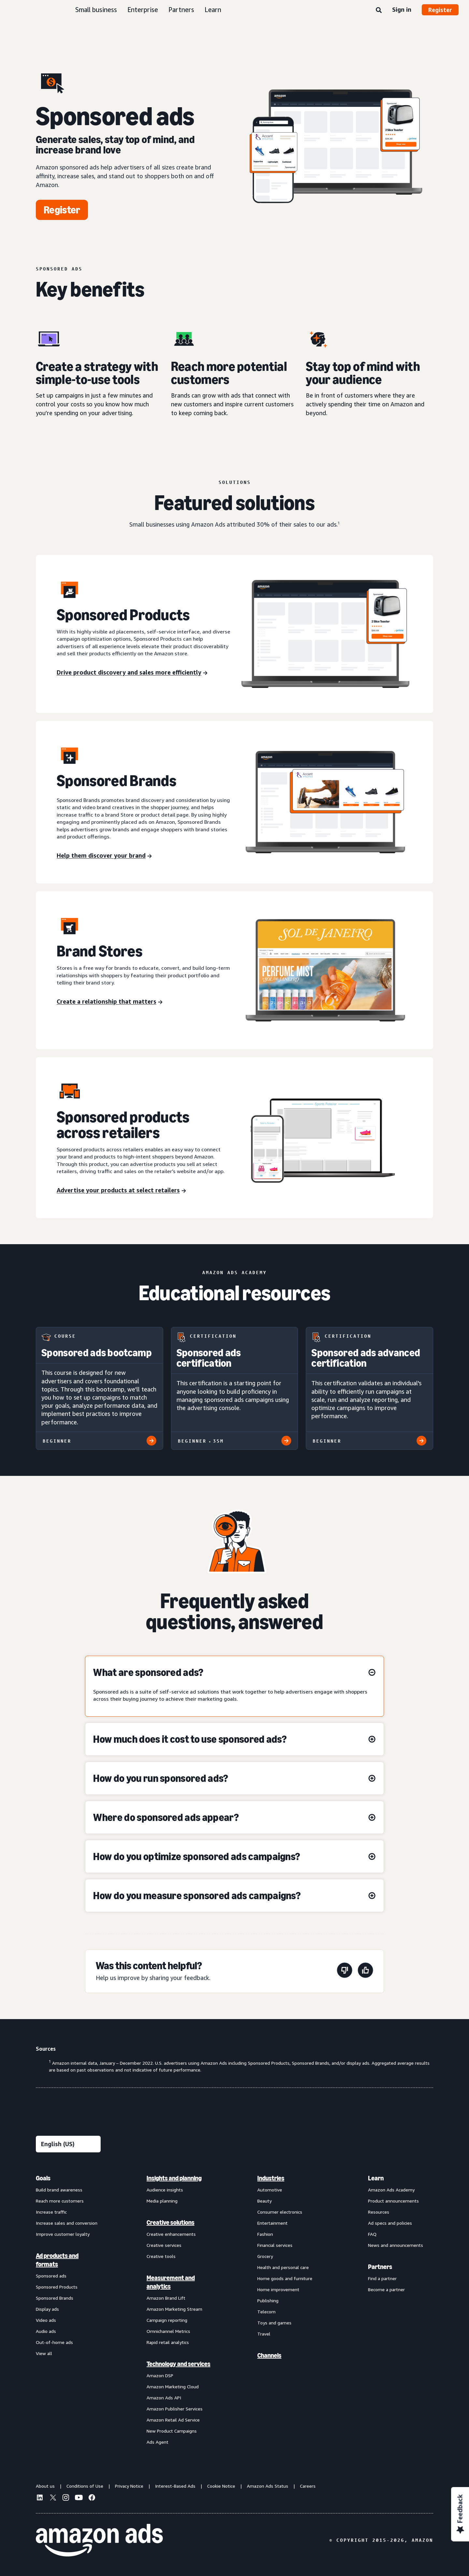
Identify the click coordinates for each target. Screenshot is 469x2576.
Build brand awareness (59, 2189)
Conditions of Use (84, 2486)
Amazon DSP (160, 2375)
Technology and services (178, 2364)
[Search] (379, 10)
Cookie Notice (221, 2486)
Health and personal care (283, 2267)
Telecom (266, 2311)
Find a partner (382, 2278)
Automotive (269, 2189)
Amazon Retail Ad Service (173, 2420)
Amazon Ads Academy (391, 2189)
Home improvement (278, 2289)
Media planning (162, 2201)
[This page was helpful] (365, 1971)
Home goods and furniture (284, 2278)
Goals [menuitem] (43, 2178)
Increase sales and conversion (66, 2223)
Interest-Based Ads (175, 2486)
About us (45, 2486)
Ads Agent (157, 2442)
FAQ (372, 2234)
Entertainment (272, 2223)
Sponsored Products (57, 2287)
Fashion (265, 2234)
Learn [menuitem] (376, 2178)
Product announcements (393, 2201)
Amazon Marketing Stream (174, 2309)
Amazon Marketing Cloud (173, 2386)
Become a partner (386, 2289)
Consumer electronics (279, 2212)
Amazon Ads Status (267, 2486)
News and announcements (395, 2245)
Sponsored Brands (54, 2298)
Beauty (264, 2201)
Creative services (164, 2245)
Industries (270, 2178)
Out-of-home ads (54, 2342)
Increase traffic (51, 2212)
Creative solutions (170, 2222)
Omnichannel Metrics (168, 2331)
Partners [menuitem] (380, 2267)
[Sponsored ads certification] (234, 1388)
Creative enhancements (171, 2234)
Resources (378, 2212)
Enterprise (142, 9)
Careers (308, 2486)
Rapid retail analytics (168, 2342)
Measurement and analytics (171, 2282)
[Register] (62, 210)
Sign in (401, 9)
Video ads (46, 2320)
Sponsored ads (51, 2275)
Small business (96, 9)
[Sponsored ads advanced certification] (369, 1388)
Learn (213, 9)
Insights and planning (174, 2178)
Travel (263, 2333)
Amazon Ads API (164, 2397)
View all (44, 2353)
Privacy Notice (129, 2486)
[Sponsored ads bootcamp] (99, 1388)
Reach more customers (60, 2201)
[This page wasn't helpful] (344, 1971)
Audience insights (165, 2189)
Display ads (47, 2309)
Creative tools (161, 2256)
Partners (181, 9)
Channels (269, 2355)
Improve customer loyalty (63, 2234)
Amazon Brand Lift (166, 2298)
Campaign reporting (167, 2320)
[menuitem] (68, 2310)
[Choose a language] (68, 2144)
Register (440, 9)
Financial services (274, 2245)
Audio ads (46, 2331)
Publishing (267, 2300)
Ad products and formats (57, 2260)
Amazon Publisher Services (175, 2408)
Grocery (265, 2256)
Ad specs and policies (390, 2223)
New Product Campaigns (172, 2431)
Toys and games (274, 2322)
